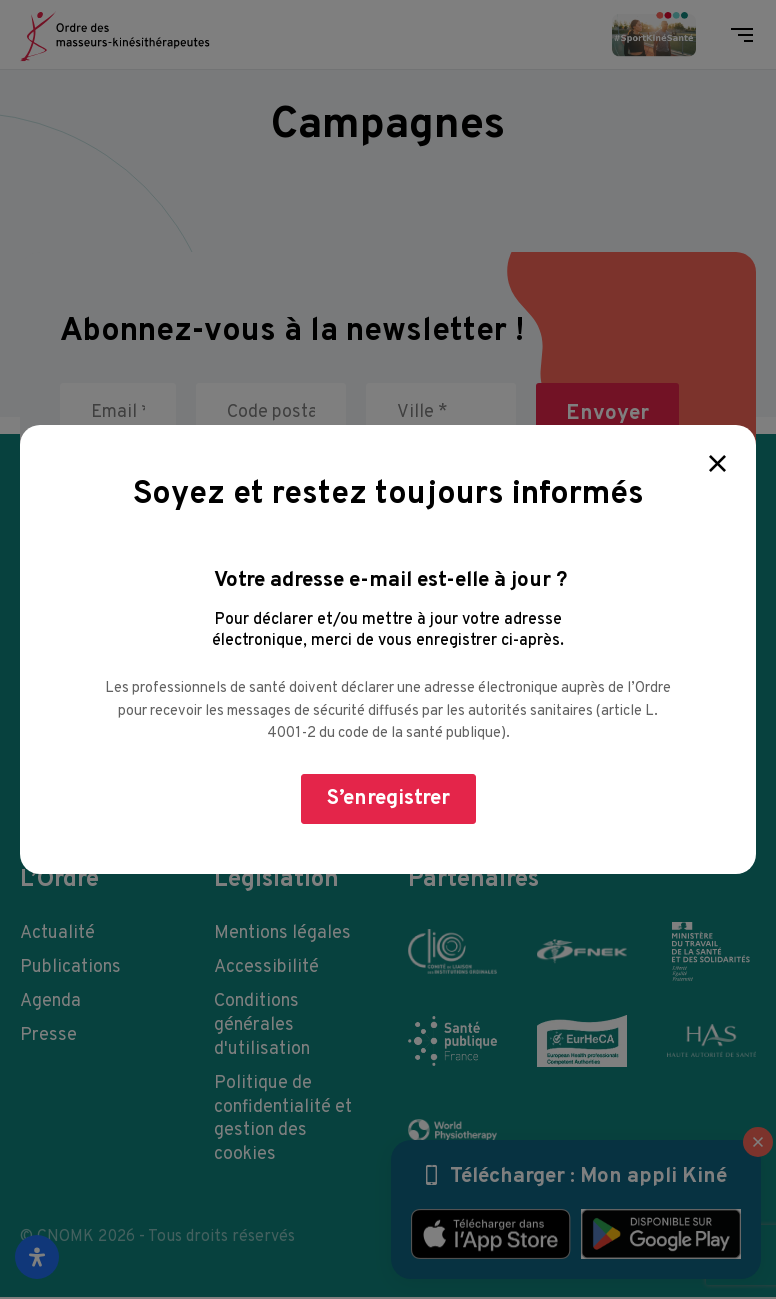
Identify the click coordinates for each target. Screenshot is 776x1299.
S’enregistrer (388, 798)
